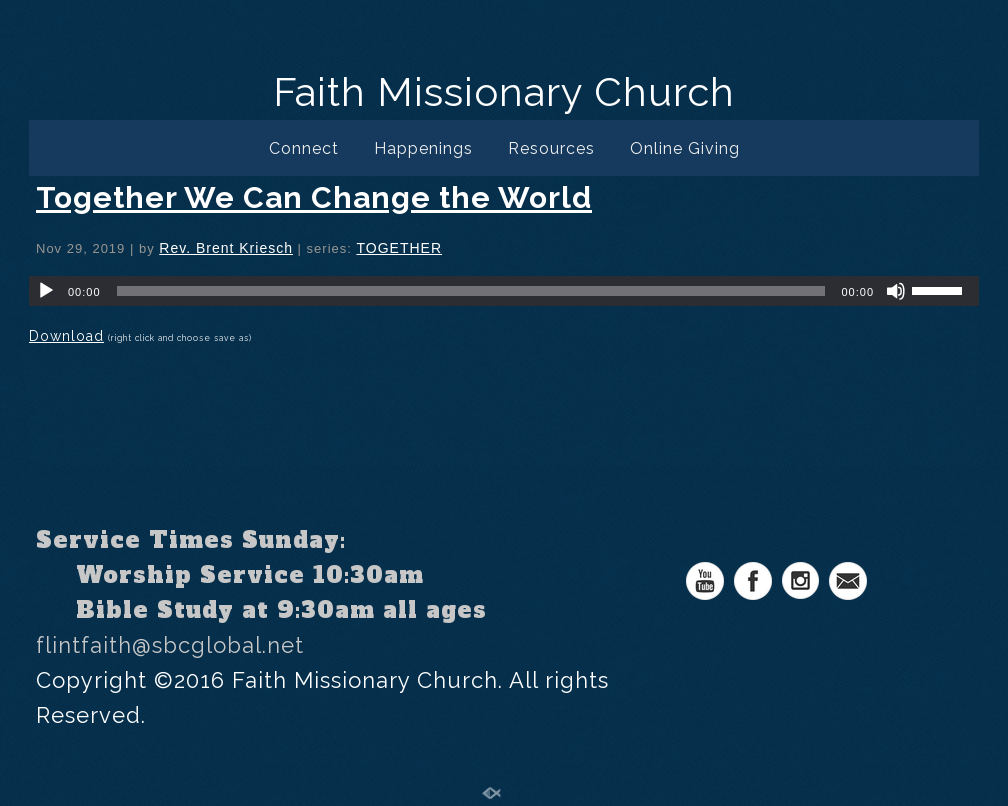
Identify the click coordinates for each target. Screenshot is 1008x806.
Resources (551, 148)
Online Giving (685, 148)
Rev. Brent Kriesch (226, 248)
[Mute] (896, 291)
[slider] (471, 291)
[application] (504, 291)
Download (66, 336)
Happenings (423, 148)
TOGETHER (399, 248)
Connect (304, 148)
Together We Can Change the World (314, 197)
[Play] (46, 291)
